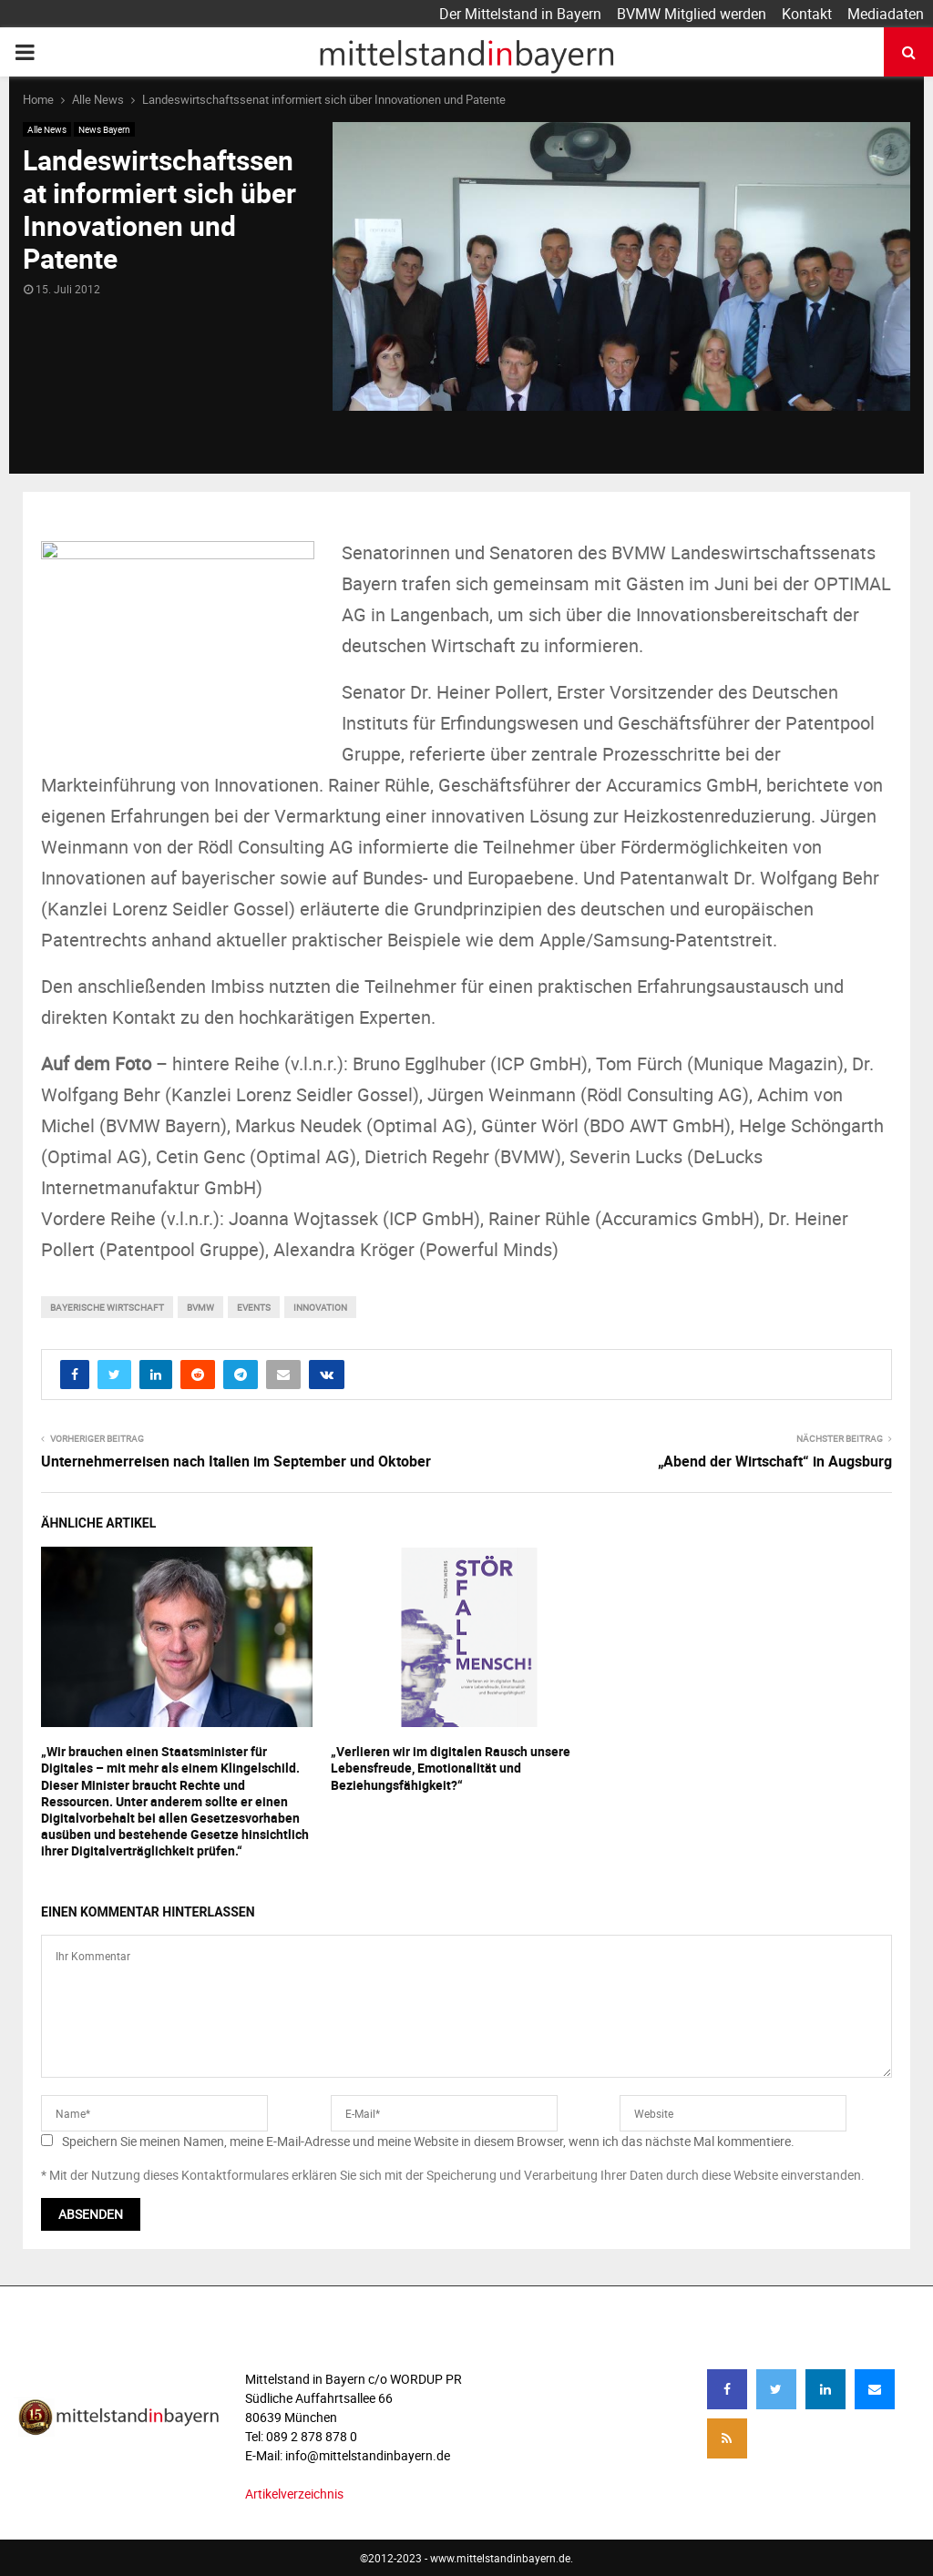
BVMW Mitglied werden (691, 14)
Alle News (47, 129)
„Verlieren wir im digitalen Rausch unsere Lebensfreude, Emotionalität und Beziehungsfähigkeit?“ (450, 1768)
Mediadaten (885, 14)
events (254, 1307)
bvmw (200, 1307)
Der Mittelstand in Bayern (520, 14)
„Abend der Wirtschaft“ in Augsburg (775, 1461)
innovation (320, 1307)
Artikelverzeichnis (294, 2493)
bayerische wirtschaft (107, 1307)
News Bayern (104, 129)
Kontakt (807, 14)
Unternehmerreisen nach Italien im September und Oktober (236, 1461)
